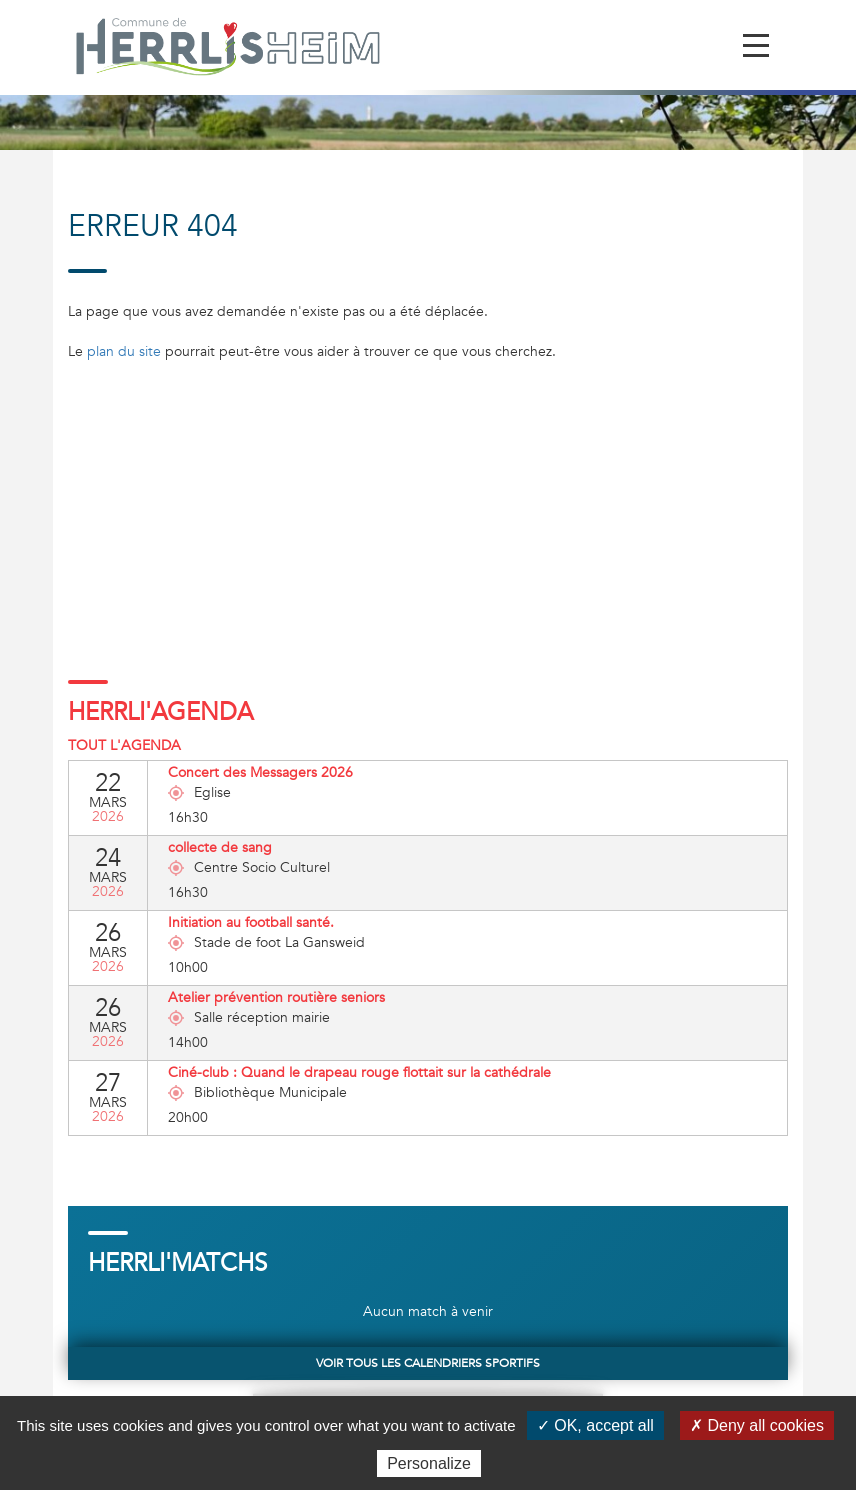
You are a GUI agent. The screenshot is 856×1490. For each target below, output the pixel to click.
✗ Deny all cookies (757, 1425)
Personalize (429, 1463)
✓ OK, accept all (595, 1425)
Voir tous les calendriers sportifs (428, 1363)
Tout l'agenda (124, 745)
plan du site (124, 351)
